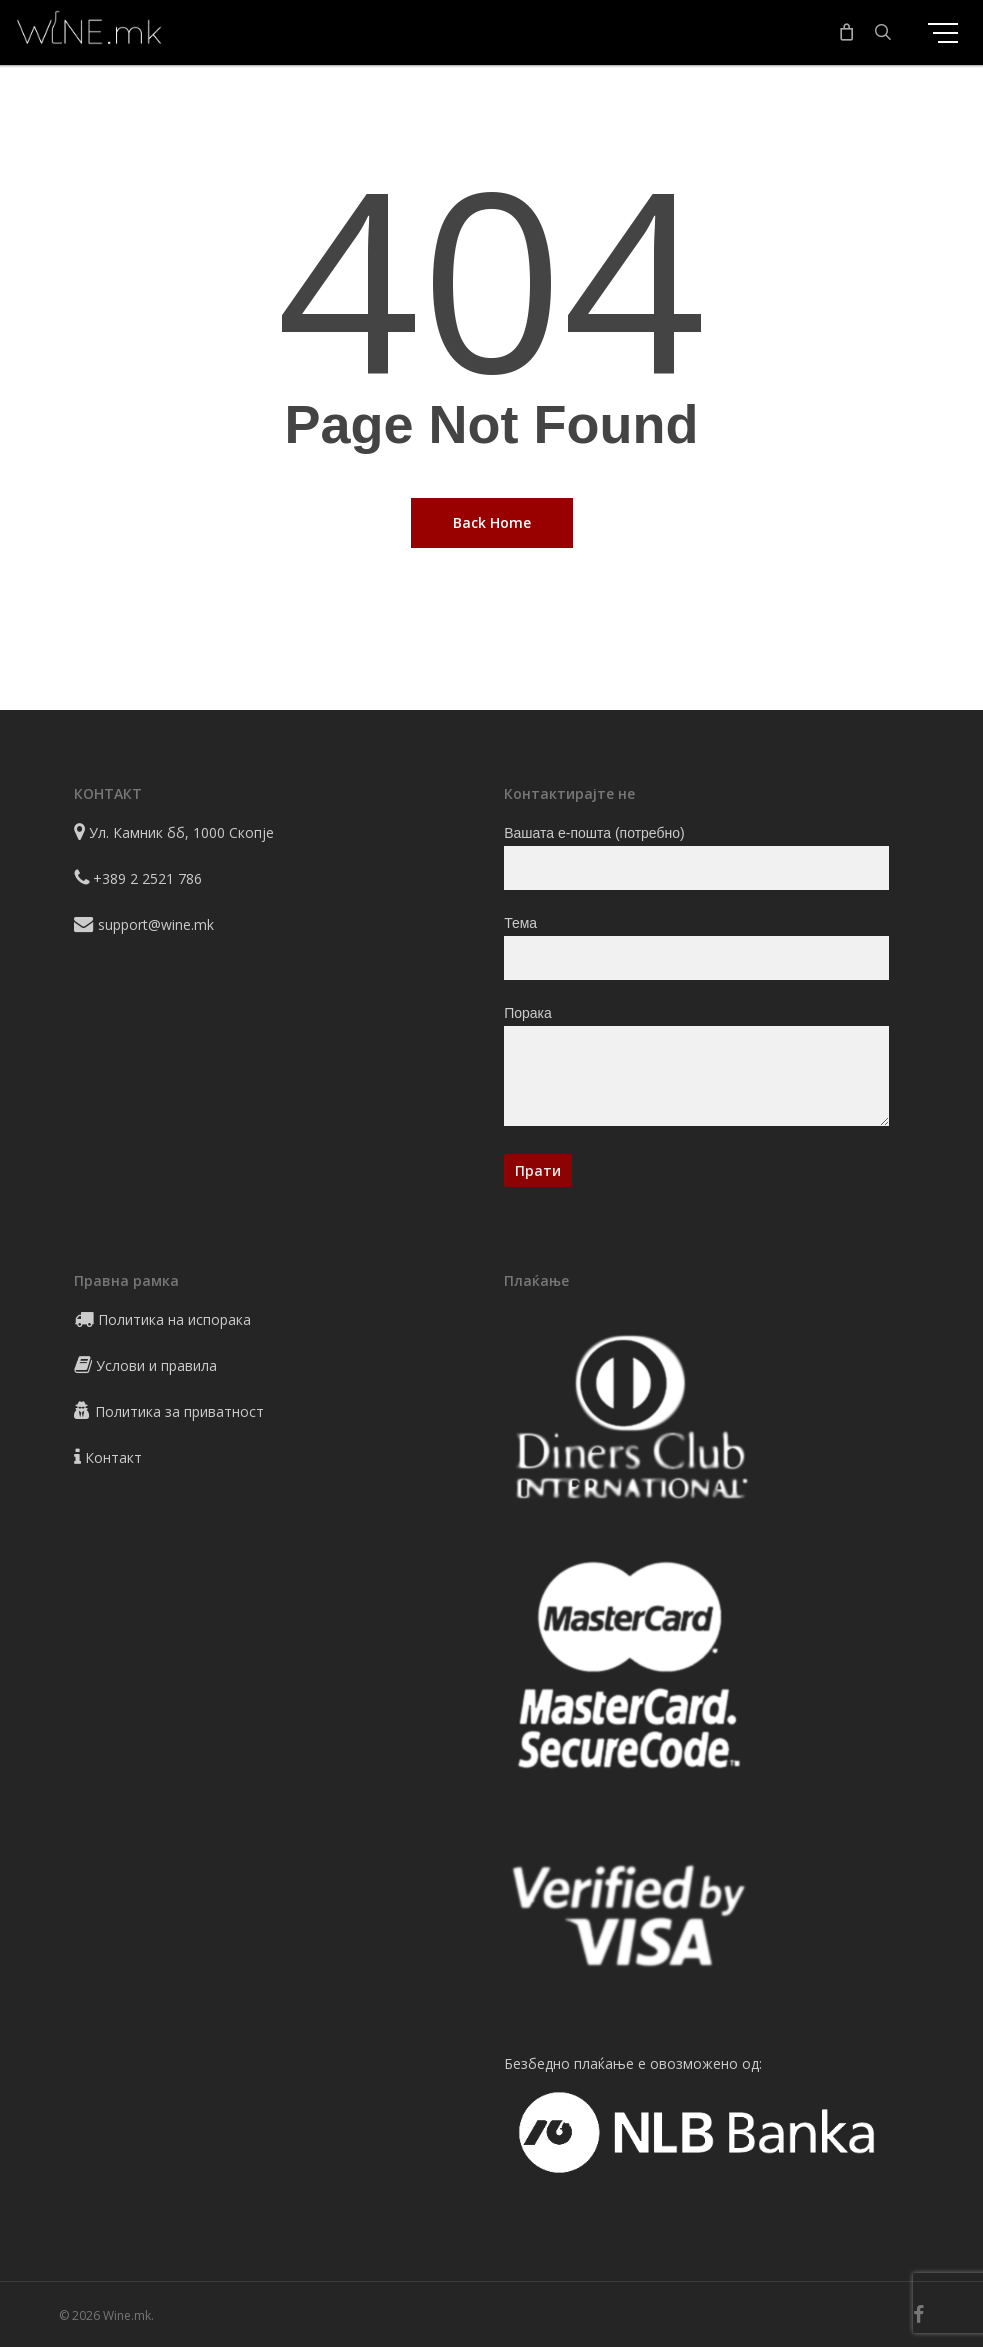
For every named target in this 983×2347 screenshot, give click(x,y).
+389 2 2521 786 (147, 878)
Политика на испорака (174, 1319)
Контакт (113, 1457)
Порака (696, 1069)
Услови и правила (156, 1365)
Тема (696, 947)
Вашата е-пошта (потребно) (696, 857)
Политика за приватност (179, 1411)
